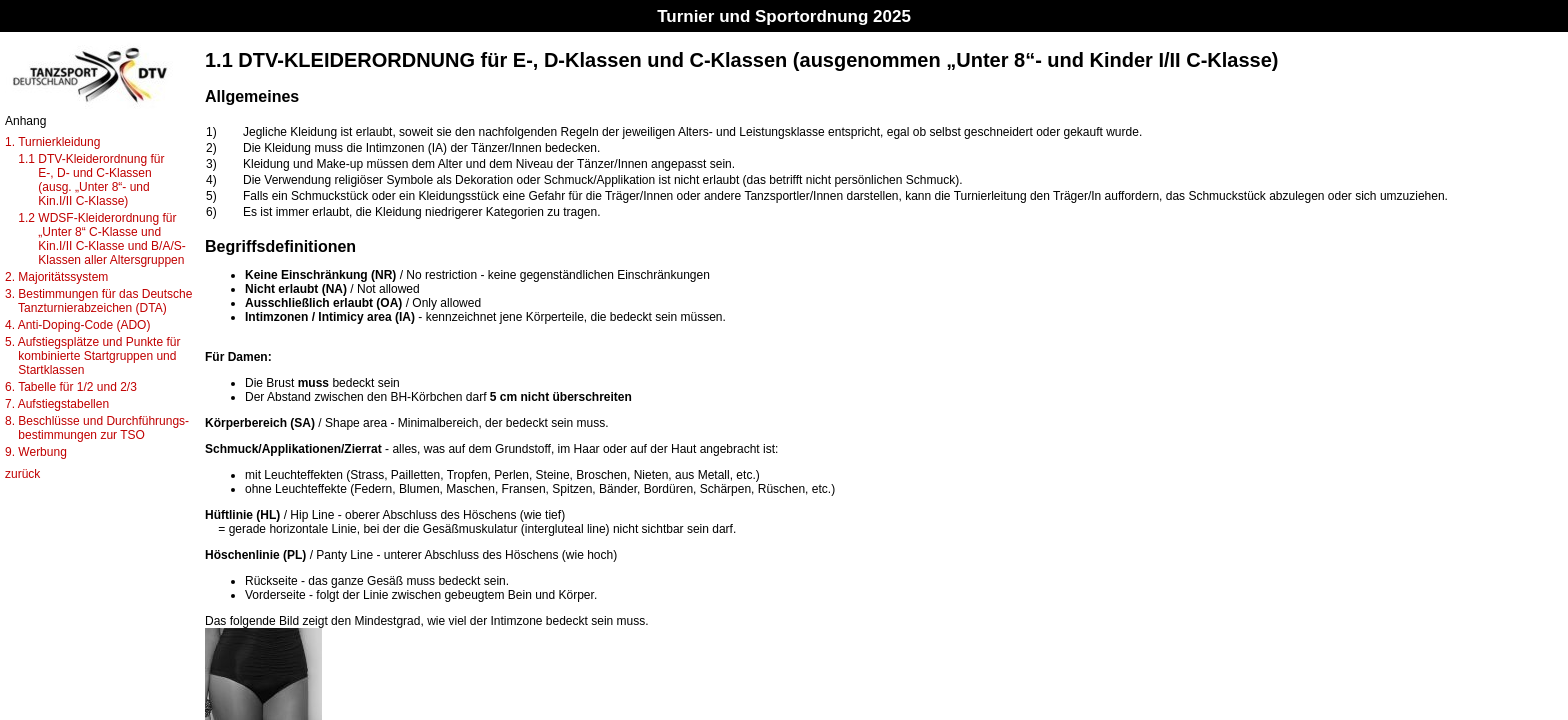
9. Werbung (36, 452)
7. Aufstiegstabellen (57, 404)
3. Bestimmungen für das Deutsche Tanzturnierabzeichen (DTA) (98, 301)
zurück (22, 474)
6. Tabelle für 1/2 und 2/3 (71, 387)
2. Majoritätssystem (56, 277)
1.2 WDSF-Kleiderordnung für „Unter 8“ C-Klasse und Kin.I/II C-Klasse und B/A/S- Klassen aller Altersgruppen (95, 239)
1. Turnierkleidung (52, 142)
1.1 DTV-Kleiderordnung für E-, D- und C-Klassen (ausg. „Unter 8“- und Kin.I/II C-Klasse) (84, 180)
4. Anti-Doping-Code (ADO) (77, 325)
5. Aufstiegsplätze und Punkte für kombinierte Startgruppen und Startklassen (92, 356)
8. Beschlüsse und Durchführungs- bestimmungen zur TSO (97, 428)
